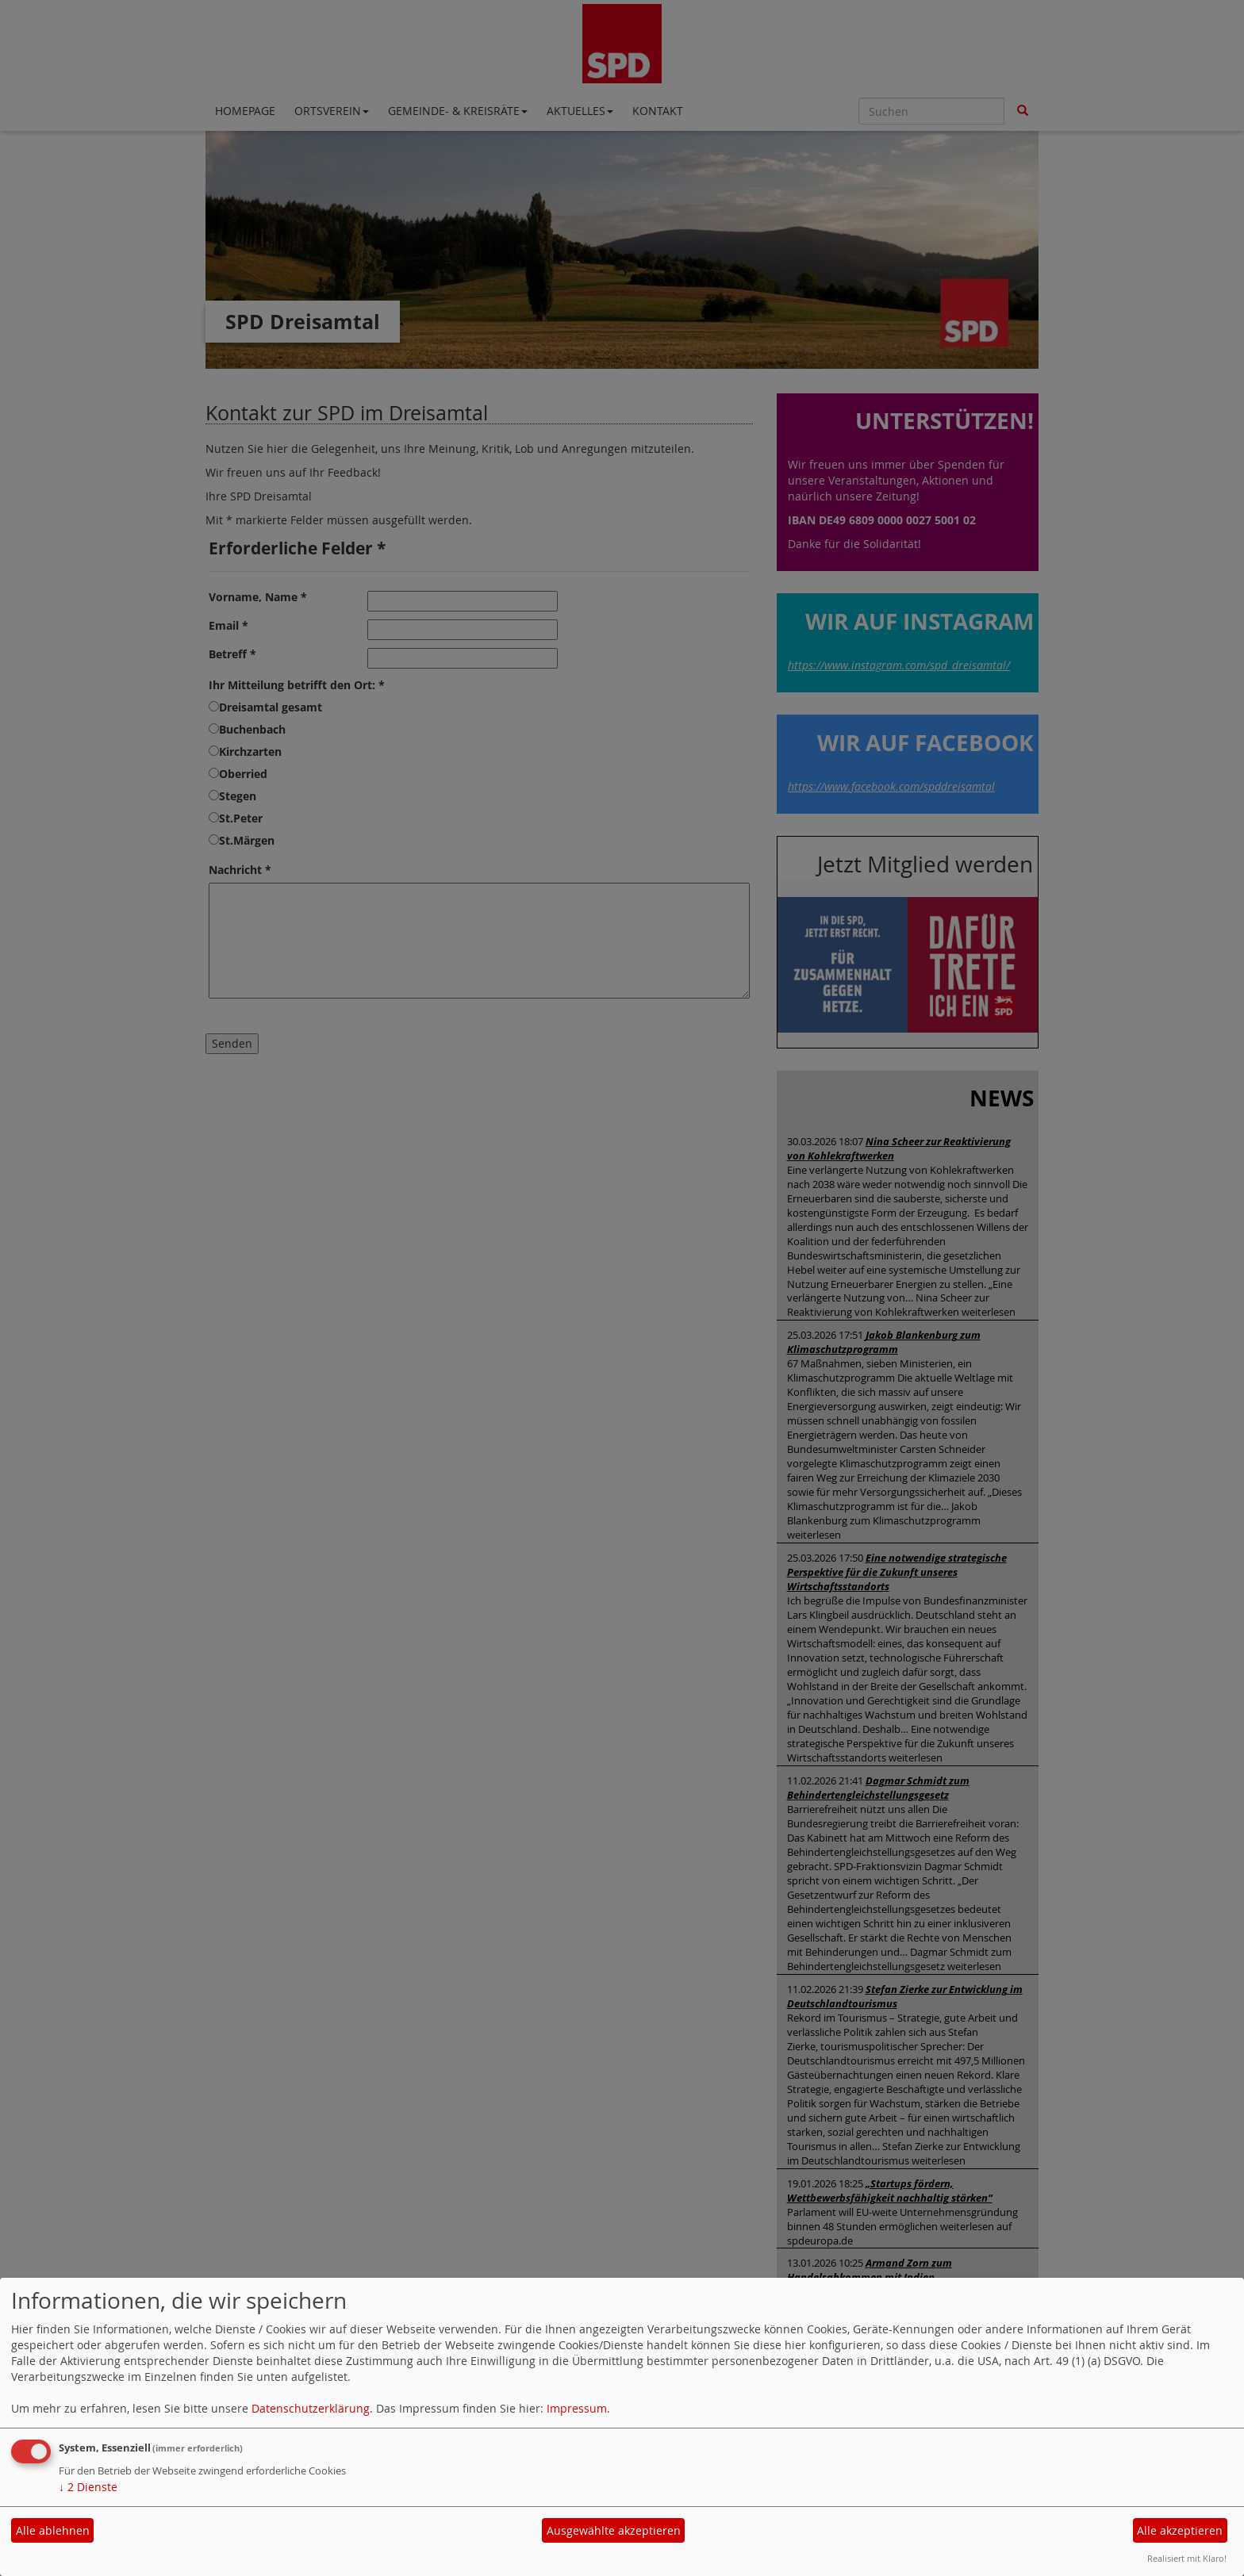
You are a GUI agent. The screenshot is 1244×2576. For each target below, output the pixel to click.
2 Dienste (88, 2486)
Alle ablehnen (53, 2530)
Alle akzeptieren (1180, 2530)
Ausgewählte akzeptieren (614, 2530)
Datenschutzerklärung (310, 2408)
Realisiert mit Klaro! (1187, 2558)
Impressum (577, 2408)
